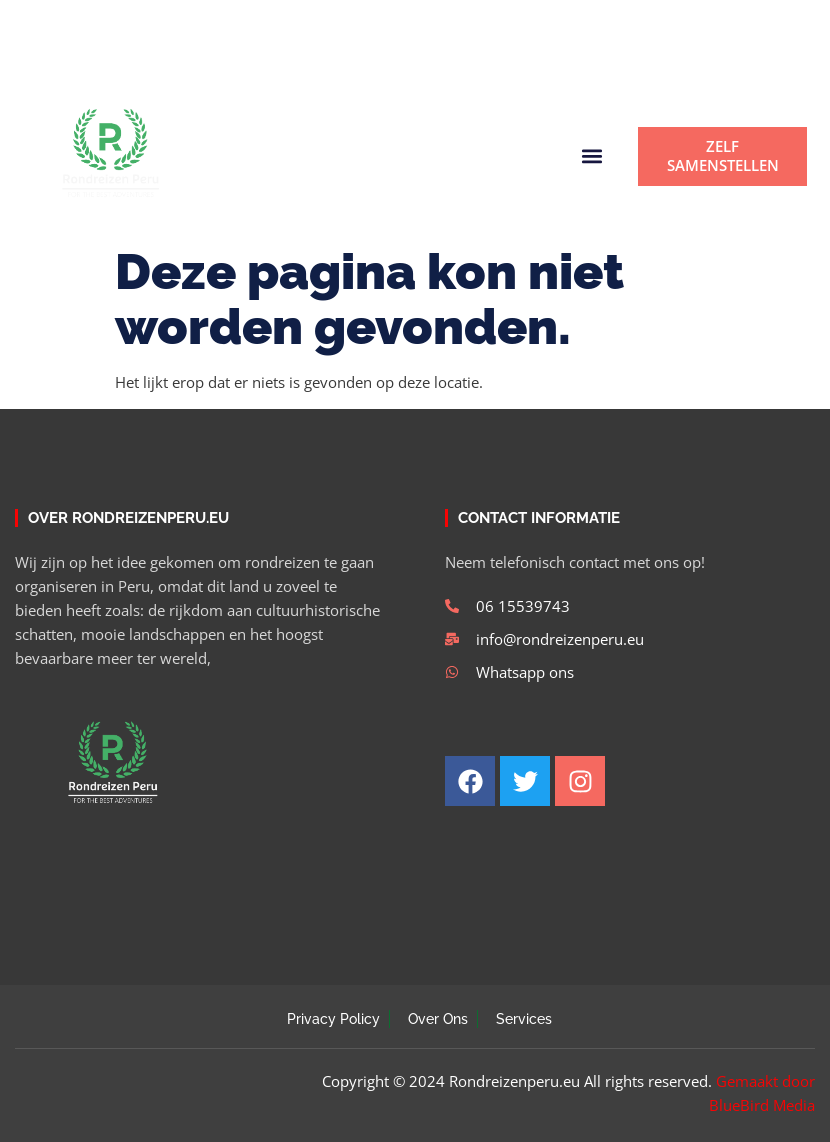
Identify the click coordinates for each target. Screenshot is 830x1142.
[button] (508, 64)
